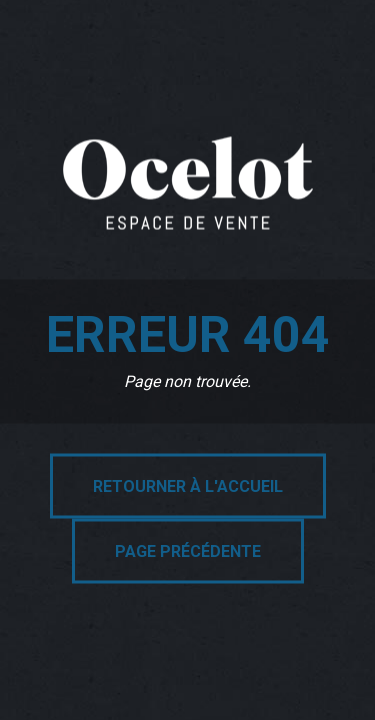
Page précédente (188, 551)
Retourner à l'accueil (188, 486)
